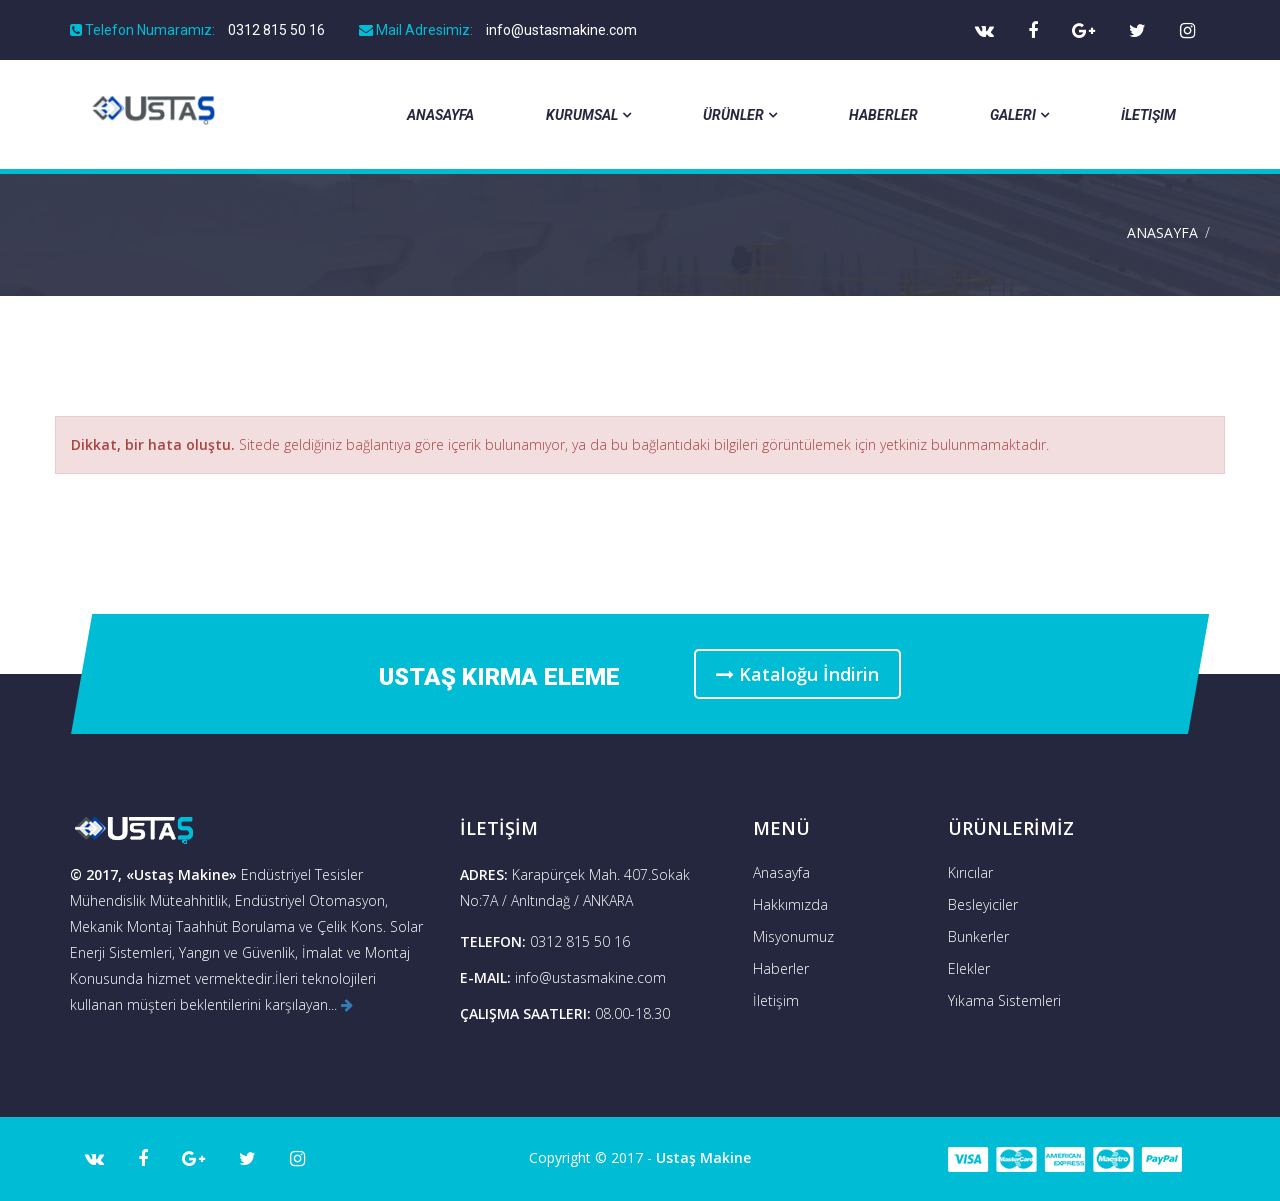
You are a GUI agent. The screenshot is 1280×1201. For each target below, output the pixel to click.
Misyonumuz (793, 936)
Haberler (883, 115)
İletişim (1148, 115)
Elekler (969, 968)
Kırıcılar (970, 872)
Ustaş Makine (703, 1157)
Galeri (1019, 115)
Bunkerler (978, 936)
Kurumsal (588, 115)
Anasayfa (440, 115)
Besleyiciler (983, 904)
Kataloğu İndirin (797, 674)
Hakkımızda (790, 904)
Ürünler (740, 115)
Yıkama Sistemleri (1004, 1000)
